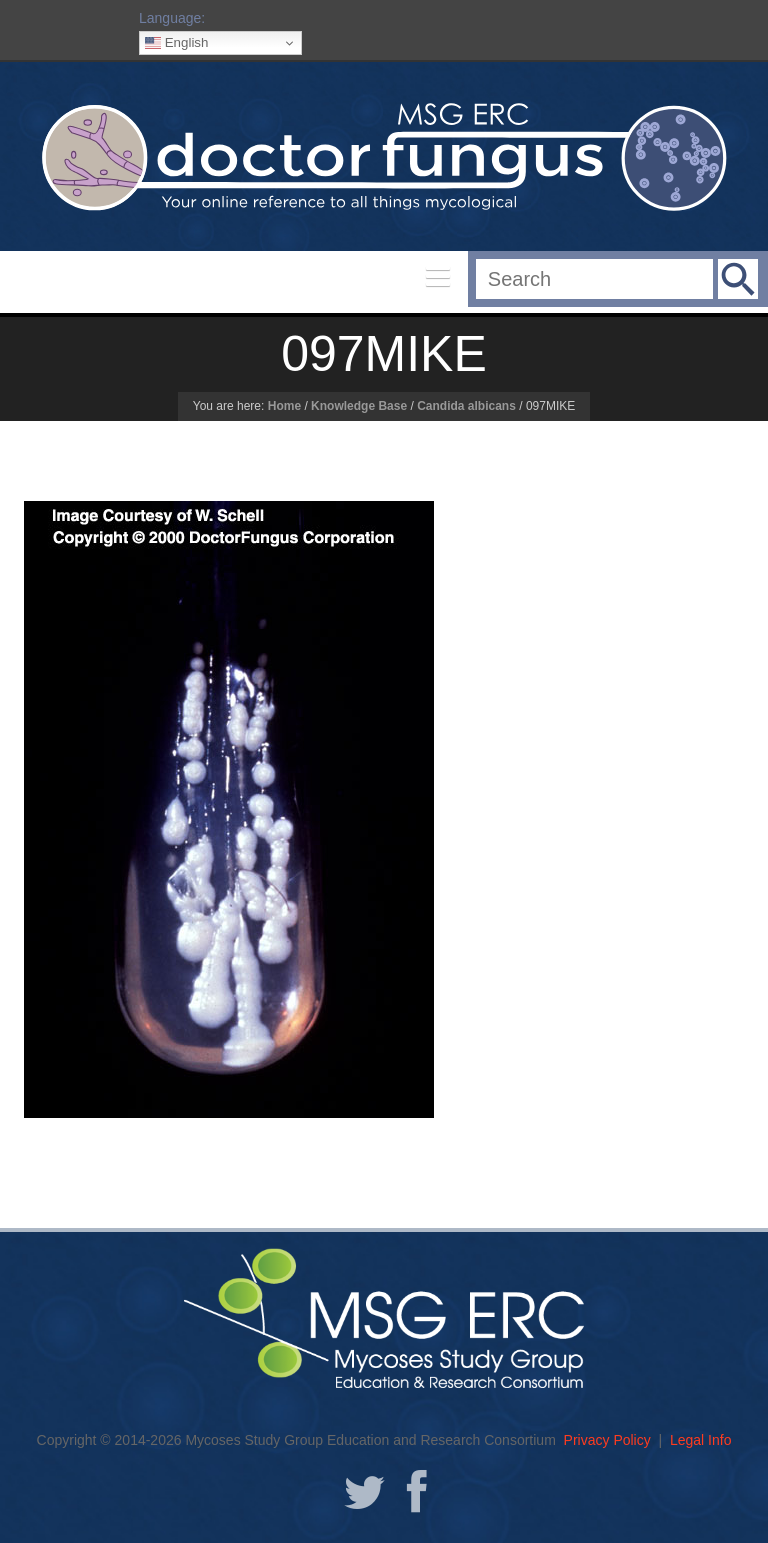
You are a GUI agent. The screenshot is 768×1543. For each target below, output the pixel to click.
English (176, 43)
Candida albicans (466, 406)
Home (284, 406)
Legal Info (701, 1440)
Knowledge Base (359, 406)
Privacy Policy (607, 1440)
